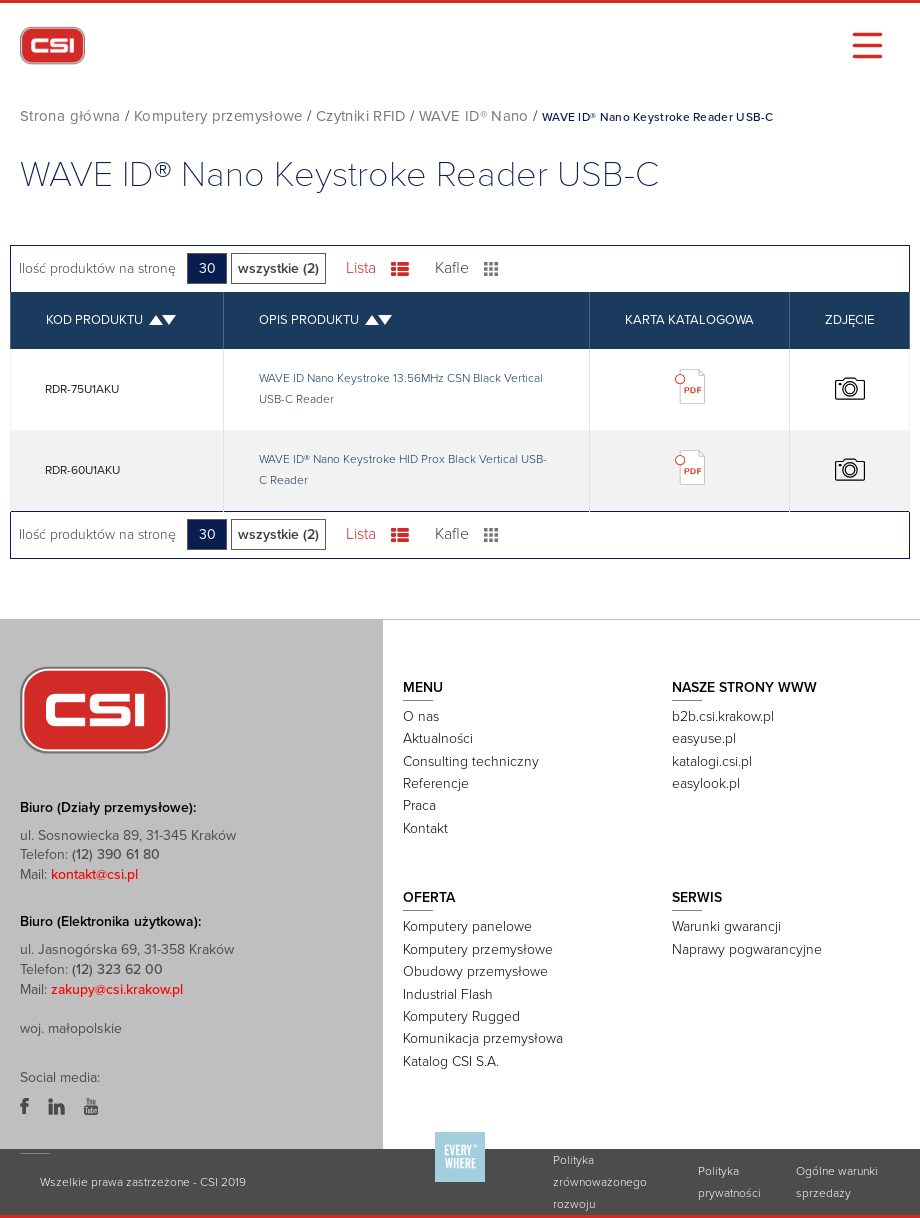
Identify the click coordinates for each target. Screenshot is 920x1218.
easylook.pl (706, 782)
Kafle (467, 268)
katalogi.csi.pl (712, 760)
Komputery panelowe (467, 925)
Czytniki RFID (361, 116)
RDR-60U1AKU (83, 469)
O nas (421, 715)
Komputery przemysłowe (218, 116)
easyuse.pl (704, 737)
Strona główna (70, 116)
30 (208, 268)
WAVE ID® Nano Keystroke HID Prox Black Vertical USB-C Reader (403, 469)
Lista (378, 268)
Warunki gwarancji (726, 925)
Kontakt (425, 827)
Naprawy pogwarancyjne (747, 948)
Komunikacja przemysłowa (483, 1037)
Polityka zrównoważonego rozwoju (600, 1181)
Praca (419, 804)
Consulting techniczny (471, 760)
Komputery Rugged (461, 1015)
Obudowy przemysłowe (475, 970)
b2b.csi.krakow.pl (723, 715)
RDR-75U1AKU (83, 388)
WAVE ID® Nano (475, 116)
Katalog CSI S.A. (451, 1060)
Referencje (436, 782)
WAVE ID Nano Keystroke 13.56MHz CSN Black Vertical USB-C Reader (401, 388)
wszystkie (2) (279, 268)
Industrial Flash (448, 992)
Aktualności (438, 737)
